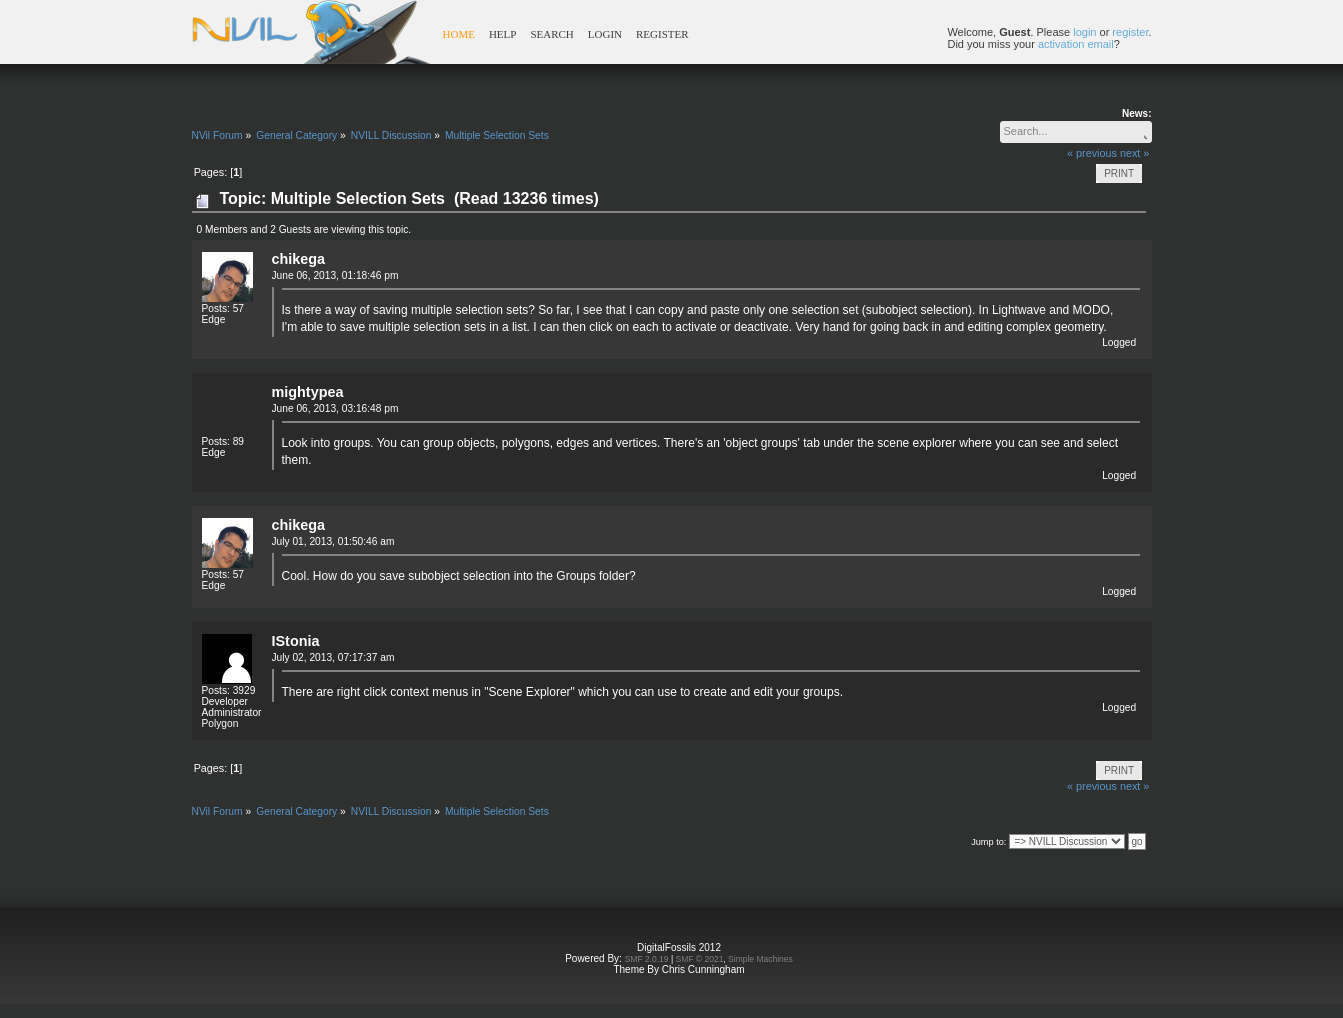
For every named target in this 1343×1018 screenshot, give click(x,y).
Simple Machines (760, 959)
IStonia (296, 641)
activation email (1076, 44)
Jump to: (988, 842)
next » (1134, 153)
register (1130, 32)
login (1084, 32)
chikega (299, 259)
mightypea (308, 392)
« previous (1092, 153)
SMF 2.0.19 (647, 959)
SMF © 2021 (700, 959)
